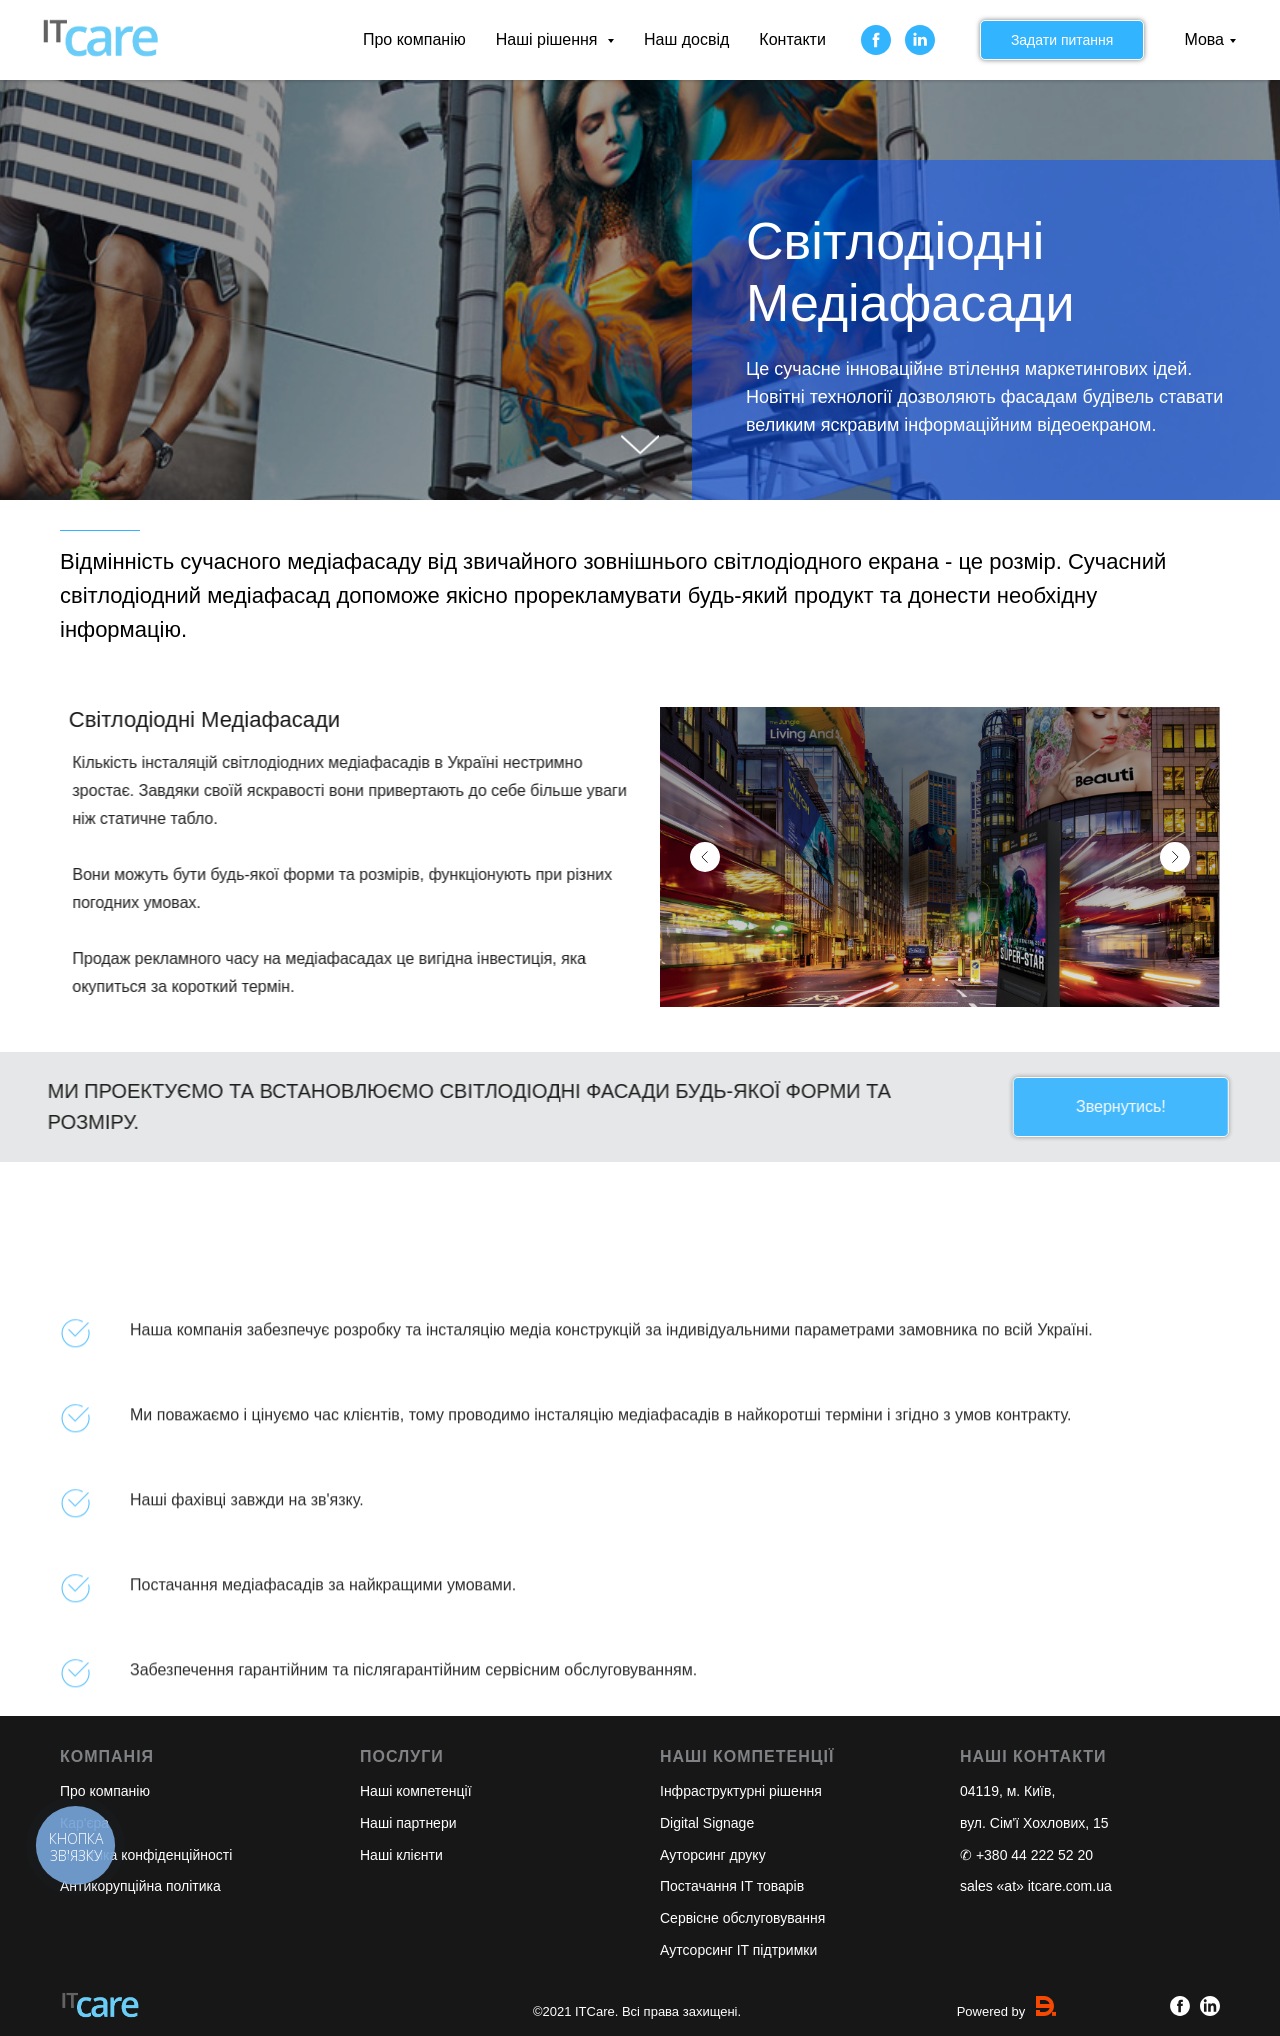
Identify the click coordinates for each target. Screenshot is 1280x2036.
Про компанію (414, 39)
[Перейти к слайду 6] (972, 979)
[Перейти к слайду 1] (907, 979)
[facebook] (876, 40)
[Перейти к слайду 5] (959, 979)
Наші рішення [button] (549, 39)
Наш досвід (686, 39)
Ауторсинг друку (713, 1855)
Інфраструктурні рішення (741, 1791)
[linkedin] (920, 40)
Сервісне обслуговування (742, 1918)
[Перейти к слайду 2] (920, 979)
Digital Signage (707, 1823)
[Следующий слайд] (1175, 857)
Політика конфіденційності (146, 1855)
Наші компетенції (416, 1791)
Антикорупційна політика (140, 1886)
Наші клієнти (401, 1855)
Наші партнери (408, 1823)
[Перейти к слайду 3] (933, 979)
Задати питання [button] (1062, 40)
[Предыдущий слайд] (705, 857)
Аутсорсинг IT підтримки (738, 1950)
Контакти (792, 39)
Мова (1204, 39)
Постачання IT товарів (732, 1886)
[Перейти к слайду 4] (946, 979)
